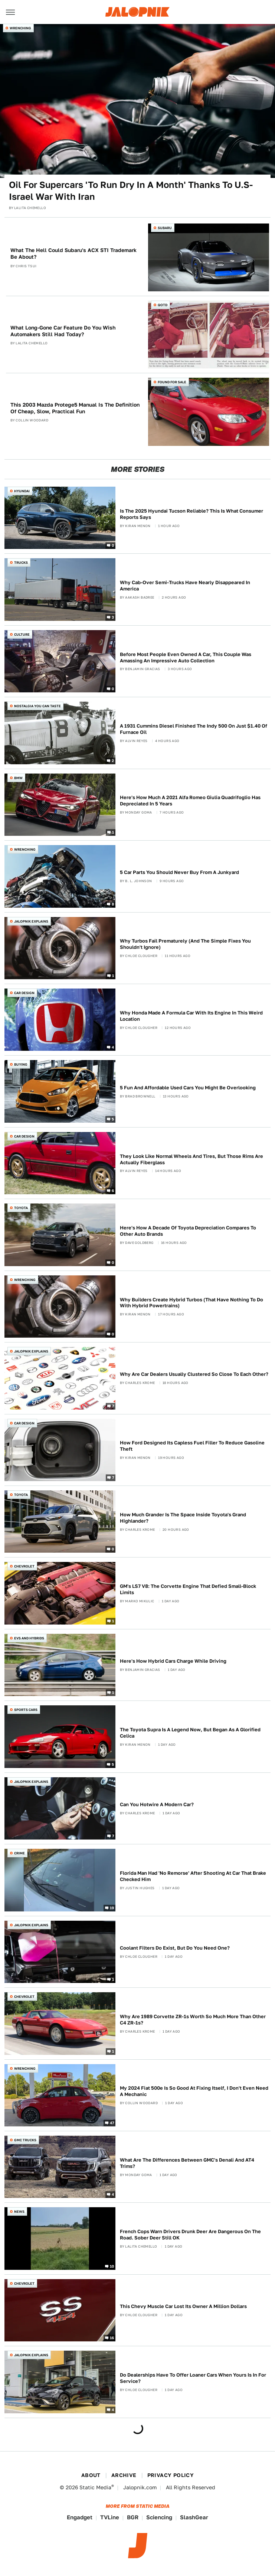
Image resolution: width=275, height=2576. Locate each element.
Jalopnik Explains (31, 921)
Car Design (24, 993)
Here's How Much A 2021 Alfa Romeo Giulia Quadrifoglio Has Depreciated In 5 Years (190, 801)
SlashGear (194, 2517)
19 (112, 1907)
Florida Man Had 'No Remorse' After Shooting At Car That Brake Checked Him (193, 1876)
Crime (19, 1853)
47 (112, 2122)
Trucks (21, 562)
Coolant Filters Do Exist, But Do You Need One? (175, 1948)
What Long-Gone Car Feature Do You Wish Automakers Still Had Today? (62, 331)
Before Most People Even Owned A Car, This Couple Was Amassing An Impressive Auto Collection (185, 657)
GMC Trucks (25, 2140)
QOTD (162, 305)
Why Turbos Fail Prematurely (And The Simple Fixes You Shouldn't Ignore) (185, 944)
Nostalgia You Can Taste (37, 706)
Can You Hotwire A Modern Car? (157, 1804)
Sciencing (159, 2517)
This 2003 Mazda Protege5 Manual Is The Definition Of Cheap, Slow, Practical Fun (75, 408)
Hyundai (22, 491)
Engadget (79, 2517)
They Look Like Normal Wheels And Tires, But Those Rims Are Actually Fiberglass (191, 1159)
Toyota (21, 1208)
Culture (22, 634)
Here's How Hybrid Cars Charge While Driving (173, 1661)
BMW (18, 778)
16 (112, 2337)
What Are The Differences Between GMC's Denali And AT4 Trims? (187, 2163)
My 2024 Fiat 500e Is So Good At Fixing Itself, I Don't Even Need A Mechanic (194, 2091)
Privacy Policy (170, 2475)
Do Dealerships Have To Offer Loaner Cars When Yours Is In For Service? (193, 2378)
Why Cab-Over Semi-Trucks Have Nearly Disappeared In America (185, 586)
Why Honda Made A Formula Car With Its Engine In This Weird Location (191, 1016)
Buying (20, 1064)
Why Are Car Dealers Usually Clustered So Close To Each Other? (194, 1374)
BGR (132, 2517)
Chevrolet (24, 1566)
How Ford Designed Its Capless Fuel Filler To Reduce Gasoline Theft (192, 1446)
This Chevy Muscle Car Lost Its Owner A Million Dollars (183, 2306)
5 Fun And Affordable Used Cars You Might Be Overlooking (188, 1087)
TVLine (109, 2517)
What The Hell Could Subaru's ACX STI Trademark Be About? (73, 253)
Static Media (95, 2487)
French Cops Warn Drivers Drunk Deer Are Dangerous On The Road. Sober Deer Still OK (190, 2235)
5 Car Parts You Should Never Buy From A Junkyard (179, 872)
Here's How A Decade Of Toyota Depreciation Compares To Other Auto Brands (188, 1231)
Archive (124, 2475)
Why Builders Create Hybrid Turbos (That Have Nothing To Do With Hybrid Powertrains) (191, 1303)
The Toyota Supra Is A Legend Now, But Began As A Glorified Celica (190, 1733)
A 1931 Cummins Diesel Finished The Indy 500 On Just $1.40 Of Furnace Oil (193, 729)
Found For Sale (172, 382)
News (19, 2211)
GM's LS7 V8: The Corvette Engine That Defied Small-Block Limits (188, 1589)
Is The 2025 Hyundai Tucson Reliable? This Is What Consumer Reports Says (191, 514)
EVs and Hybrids (29, 1638)
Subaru (165, 228)
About (91, 2475)
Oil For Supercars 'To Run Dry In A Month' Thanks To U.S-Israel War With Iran (131, 190)
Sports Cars (25, 1710)
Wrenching (20, 28)
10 (112, 2266)
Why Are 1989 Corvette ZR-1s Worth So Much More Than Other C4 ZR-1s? (193, 2020)
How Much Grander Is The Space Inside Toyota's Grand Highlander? (183, 1518)
